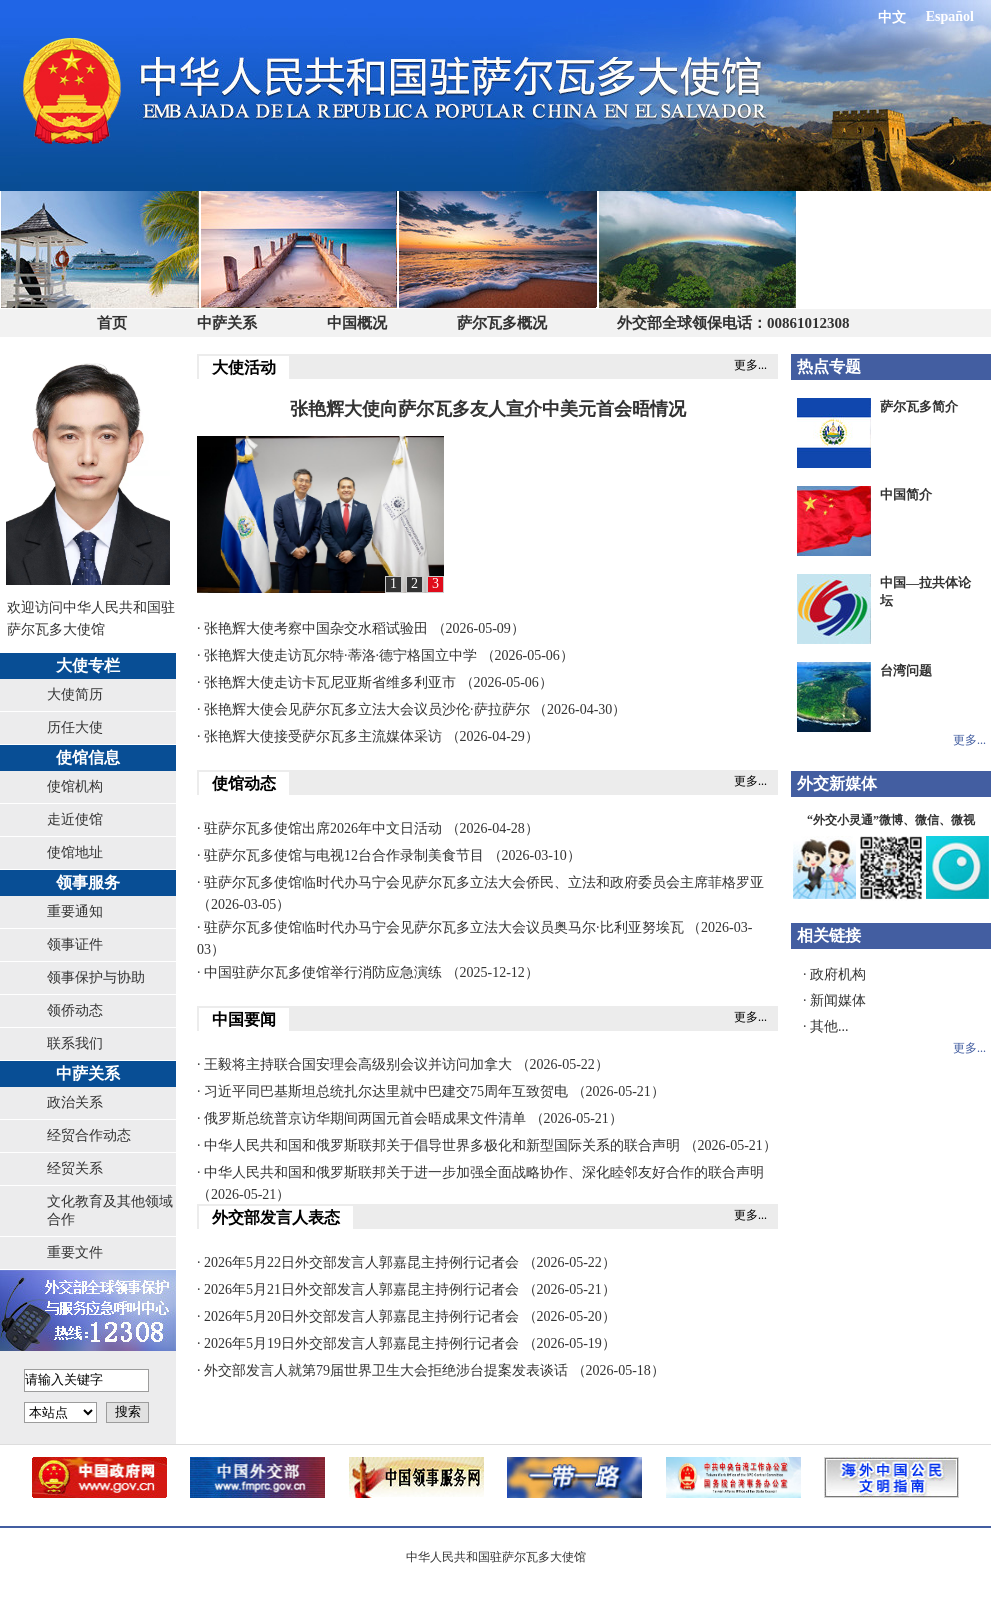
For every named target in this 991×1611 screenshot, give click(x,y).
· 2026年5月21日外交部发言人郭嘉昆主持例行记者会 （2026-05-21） (406, 1289)
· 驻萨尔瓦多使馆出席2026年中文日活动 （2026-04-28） (368, 828)
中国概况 (357, 323)
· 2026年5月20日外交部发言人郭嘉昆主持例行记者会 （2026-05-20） (406, 1316)
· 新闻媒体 (834, 1000)
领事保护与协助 (96, 977)
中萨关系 (227, 323)
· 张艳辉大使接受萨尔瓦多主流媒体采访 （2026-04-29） (368, 736)
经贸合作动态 (89, 1135)
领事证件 (75, 944)
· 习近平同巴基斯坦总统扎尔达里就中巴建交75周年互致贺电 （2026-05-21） (431, 1091)
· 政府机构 (834, 974)
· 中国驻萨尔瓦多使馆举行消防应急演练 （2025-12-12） (368, 972)
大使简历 (75, 694)
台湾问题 (906, 670)
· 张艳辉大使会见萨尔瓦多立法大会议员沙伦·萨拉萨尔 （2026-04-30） (411, 709)
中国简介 (906, 494)
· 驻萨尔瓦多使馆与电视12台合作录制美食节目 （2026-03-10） (389, 855)
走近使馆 (75, 819)
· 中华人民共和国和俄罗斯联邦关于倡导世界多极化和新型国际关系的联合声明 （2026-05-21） (487, 1145)
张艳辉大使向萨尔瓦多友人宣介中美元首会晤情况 (488, 409)
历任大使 (75, 727)
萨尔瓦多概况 (502, 323)
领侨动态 (75, 1010)
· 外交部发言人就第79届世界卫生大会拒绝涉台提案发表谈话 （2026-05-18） (431, 1370)
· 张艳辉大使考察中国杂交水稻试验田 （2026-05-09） (361, 628)
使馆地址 (75, 852)
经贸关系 (75, 1168)
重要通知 (75, 911)
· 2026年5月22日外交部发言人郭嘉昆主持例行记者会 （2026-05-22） (406, 1262)
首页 (112, 323)
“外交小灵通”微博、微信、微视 (891, 820)
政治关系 (75, 1102)
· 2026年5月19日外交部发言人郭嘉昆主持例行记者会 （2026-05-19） (406, 1343)
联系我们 (75, 1043)
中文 (892, 17)
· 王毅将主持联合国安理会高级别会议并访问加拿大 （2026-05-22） (403, 1064)
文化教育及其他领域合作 (110, 1210)
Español (950, 16)
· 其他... (826, 1026)
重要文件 (75, 1252)
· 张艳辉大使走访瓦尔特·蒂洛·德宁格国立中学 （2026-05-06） (385, 655)
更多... (750, 365)
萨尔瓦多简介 (919, 406)
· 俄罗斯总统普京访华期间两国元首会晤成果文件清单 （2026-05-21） (410, 1118)
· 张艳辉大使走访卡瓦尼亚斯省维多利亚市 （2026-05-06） (375, 682)
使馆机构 (75, 786)
